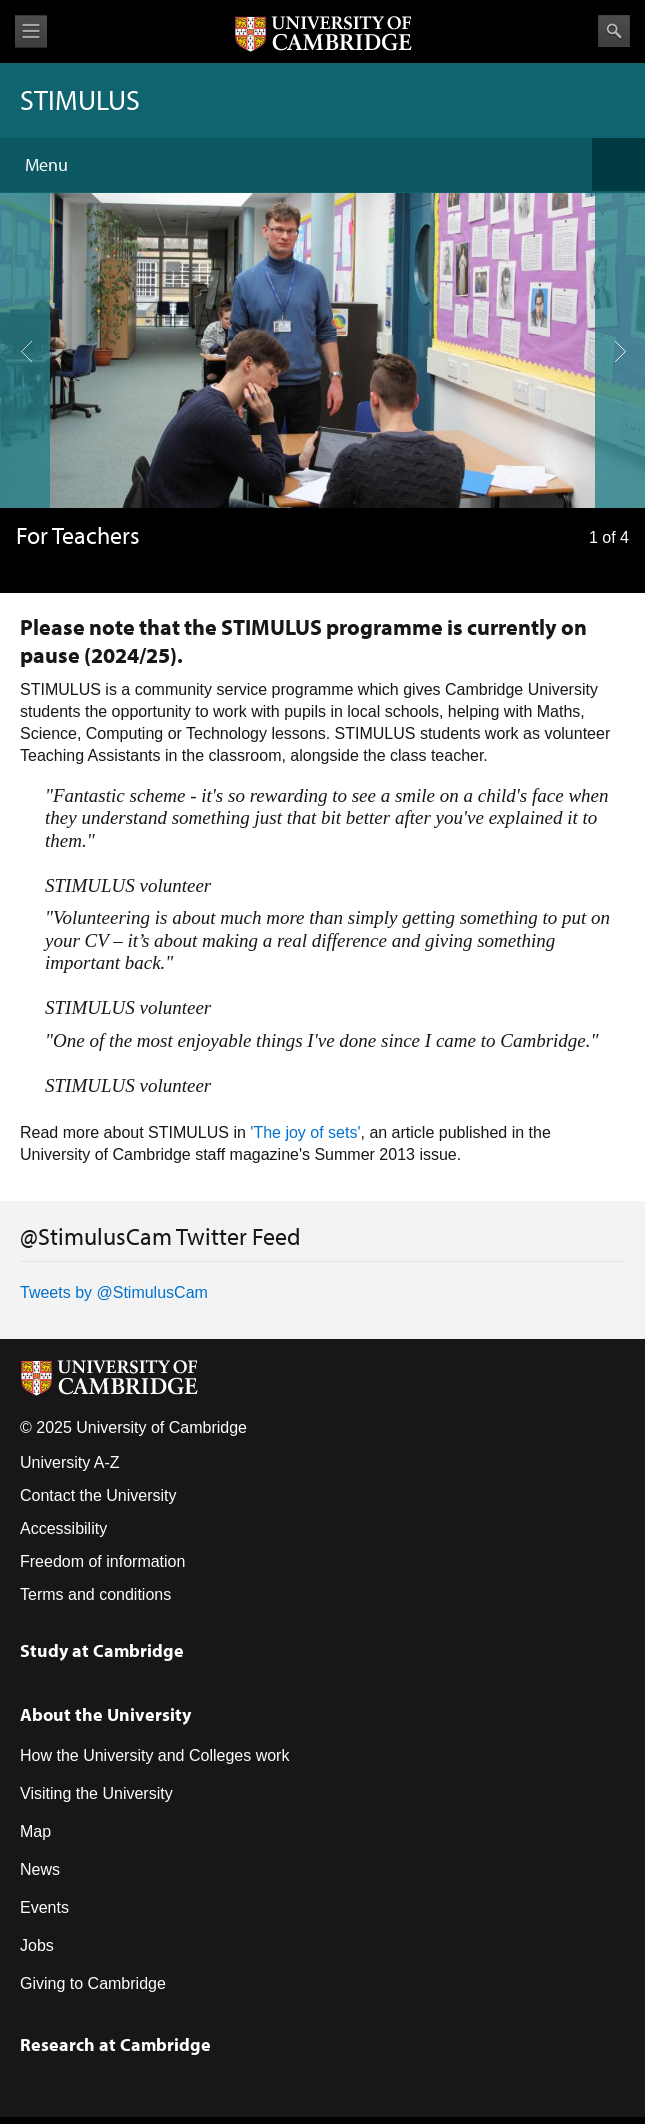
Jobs (37, 1945)
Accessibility (63, 1528)
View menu (31, 31)
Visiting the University (96, 1793)
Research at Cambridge (115, 2044)
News (40, 1869)
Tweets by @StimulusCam (114, 1292)
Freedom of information (102, 1561)
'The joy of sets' (305, 1132)
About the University (105, 1714)
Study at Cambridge (102, 1650)
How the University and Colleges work (154, 1755)
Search (614, 31)
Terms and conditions (95, 1594)
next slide (614, 278)
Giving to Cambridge (93, 1983)
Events (44, 1907)
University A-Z (70, 1462)
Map (35, 1831)
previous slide (19, 278)
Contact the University (98, 1495)
